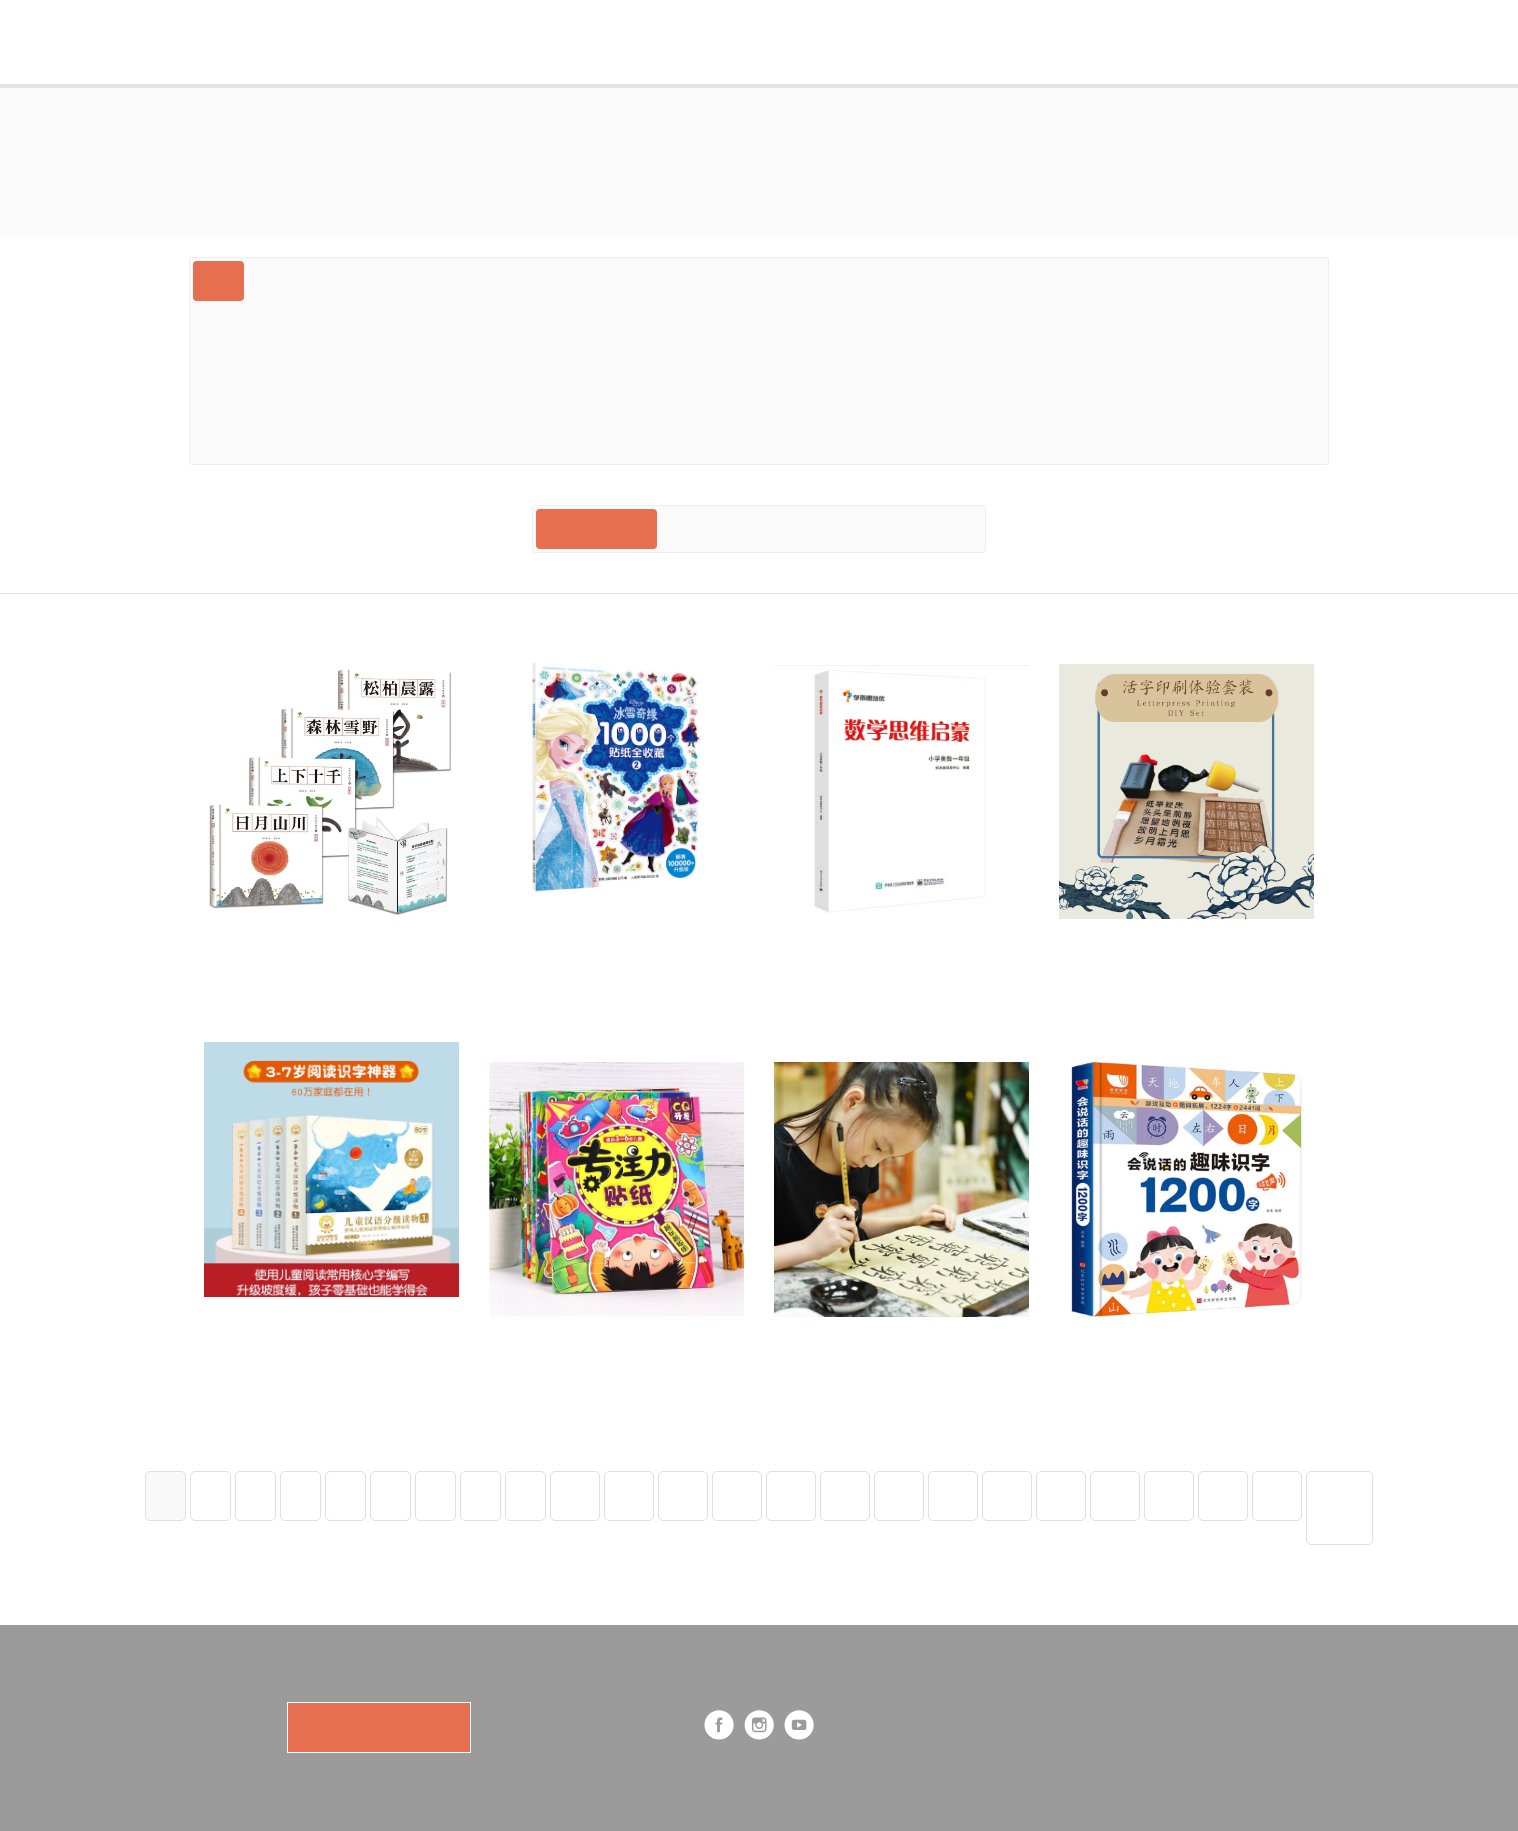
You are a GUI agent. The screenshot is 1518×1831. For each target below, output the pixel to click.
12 (683, 1495)
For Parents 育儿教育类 (293, 440)
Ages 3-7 (651, 280)
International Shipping (839, 360)
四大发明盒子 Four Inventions (1051, 360)
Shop (830, 41)
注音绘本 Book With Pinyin (671, 440)
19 (1061, 1495)
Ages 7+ (240, 360)
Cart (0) (1022, 41)
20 (1115, 1495)
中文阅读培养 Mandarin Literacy (1152, 320)
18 (1007, 1495)
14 (791, 1495)
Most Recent (596, 528)
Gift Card (295, 280)
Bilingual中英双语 (425, 280)
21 (1169, 1495)
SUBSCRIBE (378, 1727)
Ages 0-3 (554, 280)
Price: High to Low (740, 528)
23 (1277, 1495)
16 (899, 1495)
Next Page (1339, 1507)
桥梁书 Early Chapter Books (1170, 400)
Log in (1219, 41)
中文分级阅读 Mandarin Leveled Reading (352, 400)
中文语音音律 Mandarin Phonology (883, 320)
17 (953, 1495)
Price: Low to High (902, 528)
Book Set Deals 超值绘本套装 (1203, 280)
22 (1223, 1495)
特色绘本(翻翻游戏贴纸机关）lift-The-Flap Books (891, 280)
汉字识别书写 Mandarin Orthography (596, 320)
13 (737, 1495)
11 (629, 1495)
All (218, 280)
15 (845, 1495)
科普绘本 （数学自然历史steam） (610, 360)
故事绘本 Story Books (380, 360)
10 (575, 1495)
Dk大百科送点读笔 (475, 440)
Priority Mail (844, 440)
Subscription (610, 41)
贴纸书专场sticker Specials (621, 400)
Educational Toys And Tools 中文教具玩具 (895, 400)
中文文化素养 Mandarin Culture (322, 320)
